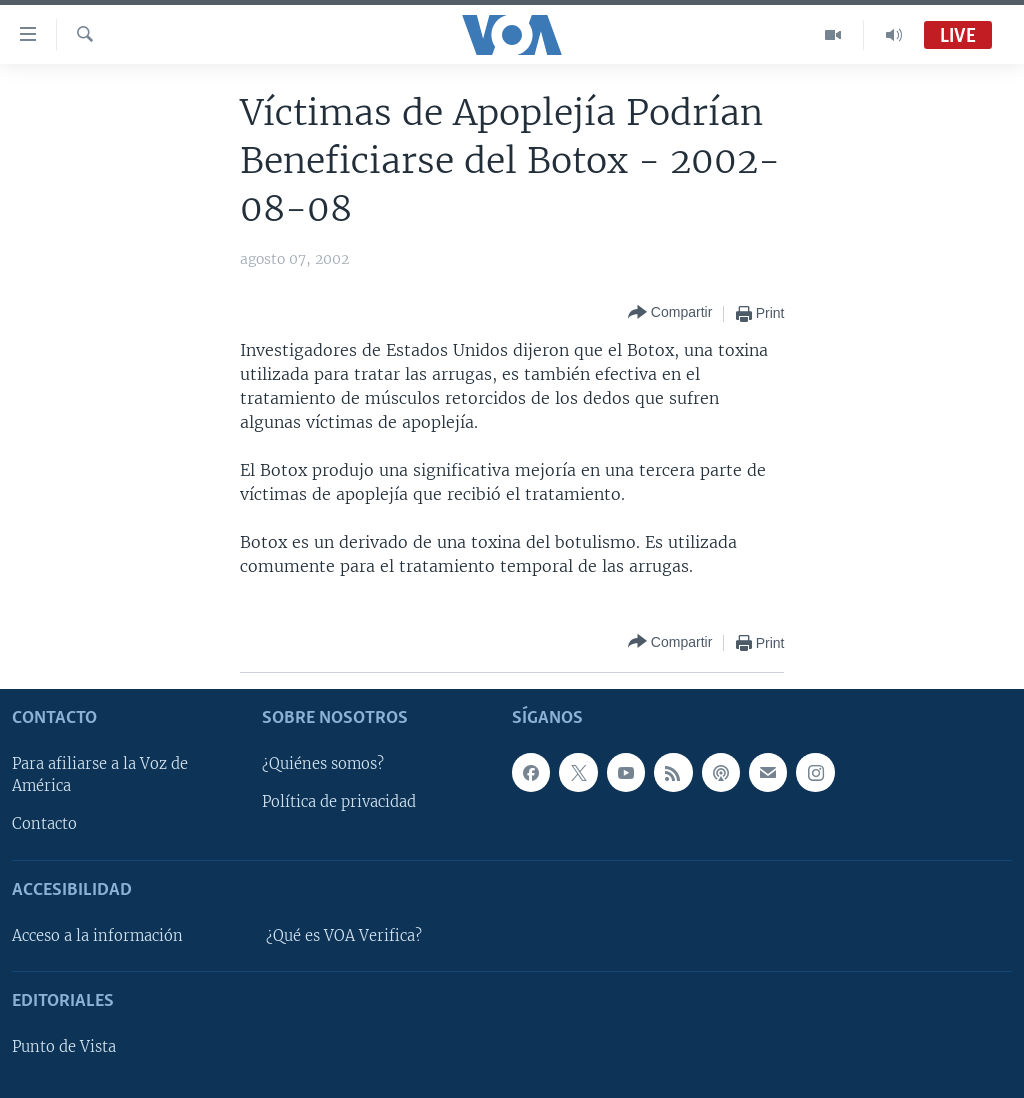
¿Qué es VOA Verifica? (344, 935)
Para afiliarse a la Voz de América (100, 775)
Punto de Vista (64, 1047)
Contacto (44, 824)
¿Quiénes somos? (323, 764)
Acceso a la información (97, 935)
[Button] (670, 313)
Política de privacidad (339, 802)
